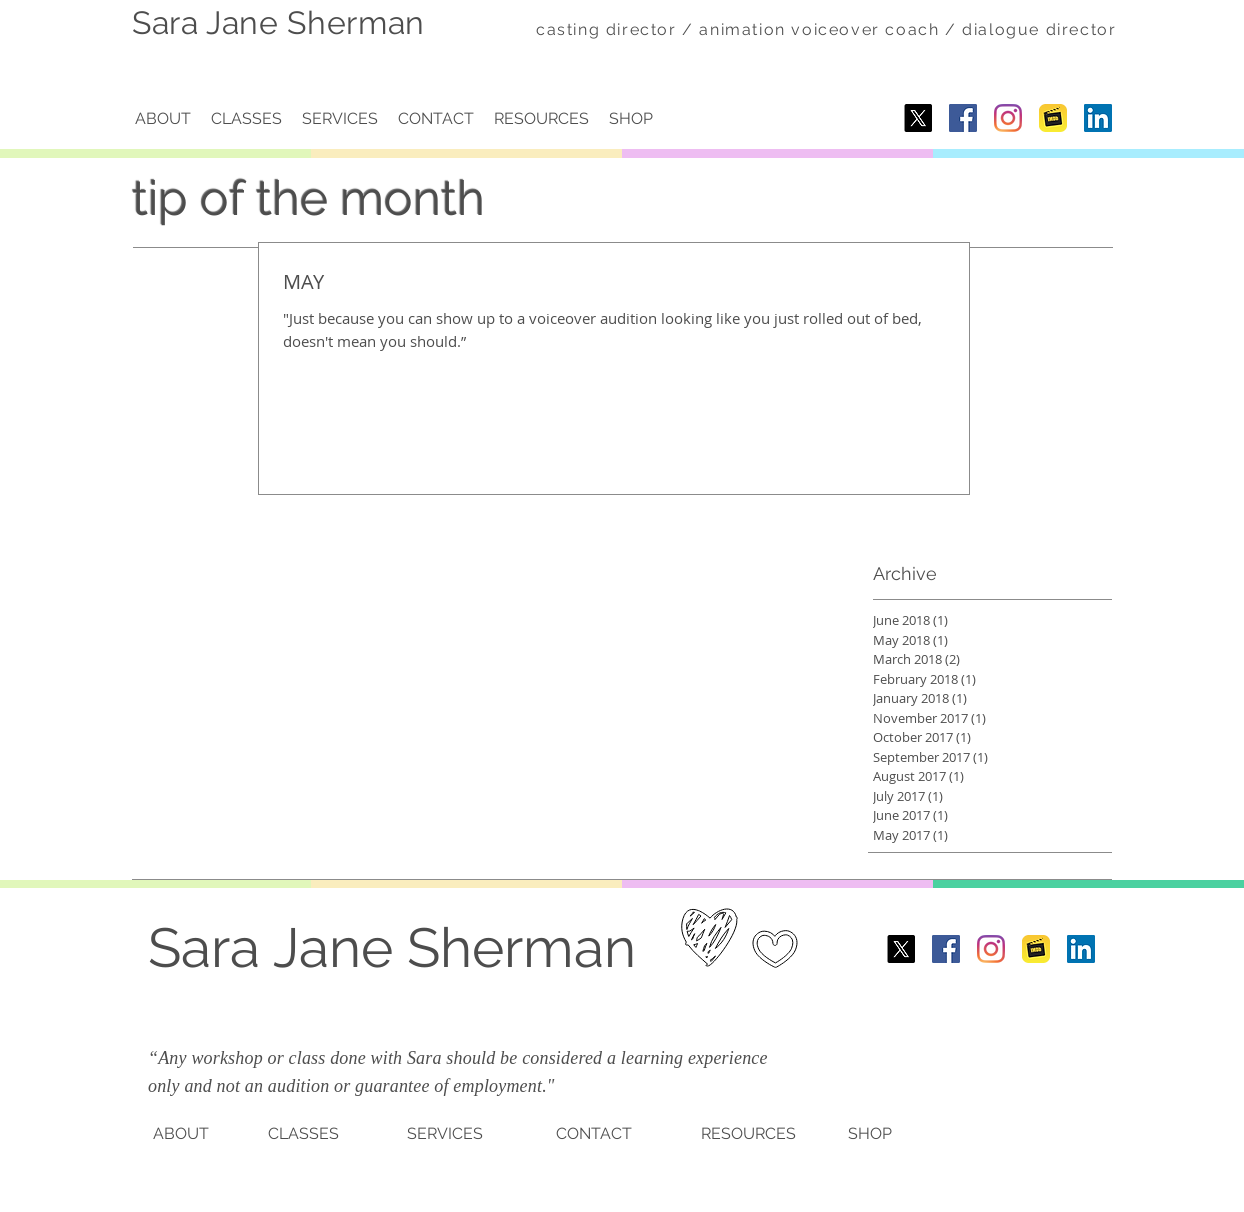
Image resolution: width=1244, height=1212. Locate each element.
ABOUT (181, 1133)
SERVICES (445, 1133)
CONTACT (594, 1133)
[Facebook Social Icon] (963, 118)
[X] (918, 118)
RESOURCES (748, 1133)
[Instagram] (1008, 118)
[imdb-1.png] (1053, 118)
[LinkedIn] (1098, 118)
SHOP (870, 1133)
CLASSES (303, 1133)
